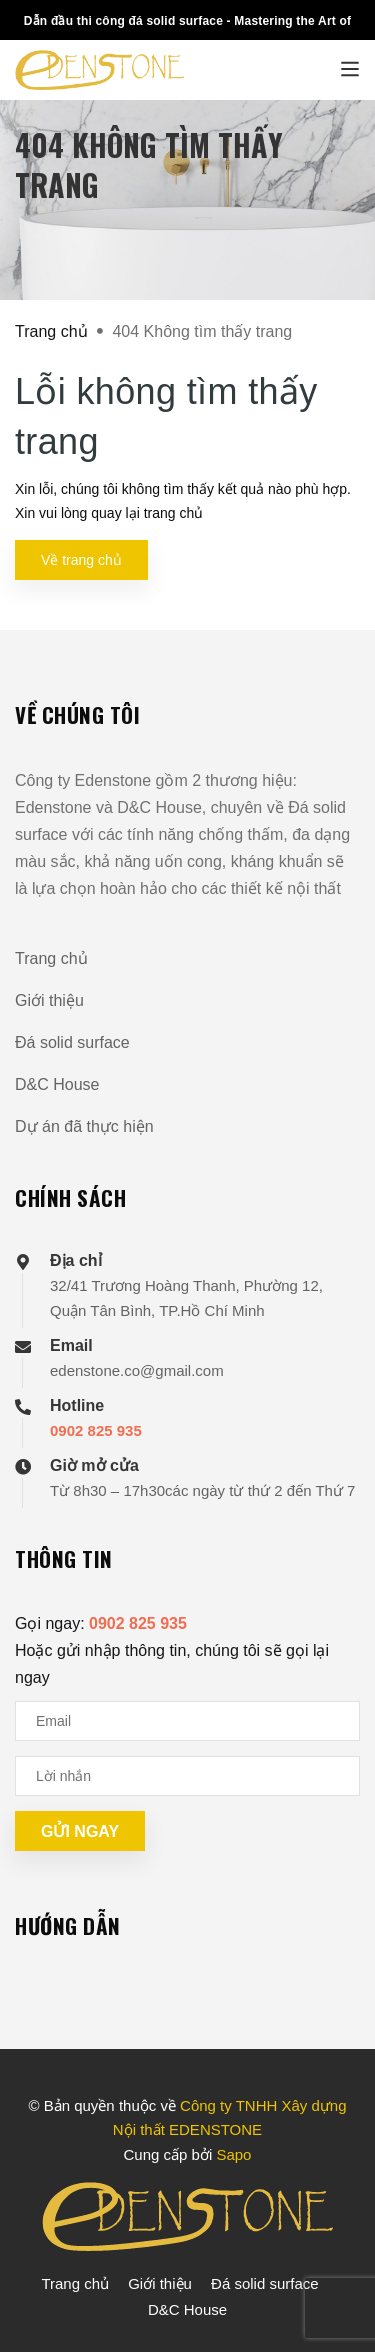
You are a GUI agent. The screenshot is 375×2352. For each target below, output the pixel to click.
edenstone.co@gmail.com (137, 1370)
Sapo (233, 2154)
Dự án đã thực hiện (84, 1126)
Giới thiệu (49, 1000)
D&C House (57, 1084)
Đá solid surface (72, 1042)
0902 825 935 (96, 1430)
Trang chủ (51, 958)
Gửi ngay (80, 1831)
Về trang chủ (81, 560)
